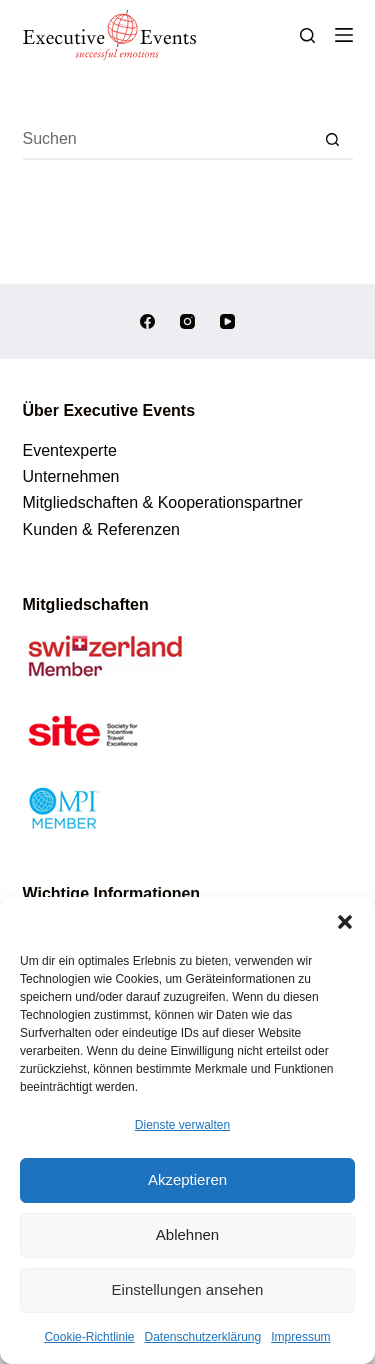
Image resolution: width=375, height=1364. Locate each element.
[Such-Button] (333, 140)
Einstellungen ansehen (188, 1289)
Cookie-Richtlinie (89, 1337)
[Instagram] (187, 321)
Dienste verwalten (182, 1125)
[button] (345, 922)
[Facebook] (147, 321)
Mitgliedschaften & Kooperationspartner (163, 502)
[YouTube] (227, 321)
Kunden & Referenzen (101, 529)
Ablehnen (187, 1234)
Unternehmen (71, 476)
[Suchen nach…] (168, 140)
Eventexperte (70, 450)
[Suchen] (307, 35)
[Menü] (344, 35)
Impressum (300, 1337)
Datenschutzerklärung (202, 1337)
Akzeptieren (187, 1179)
